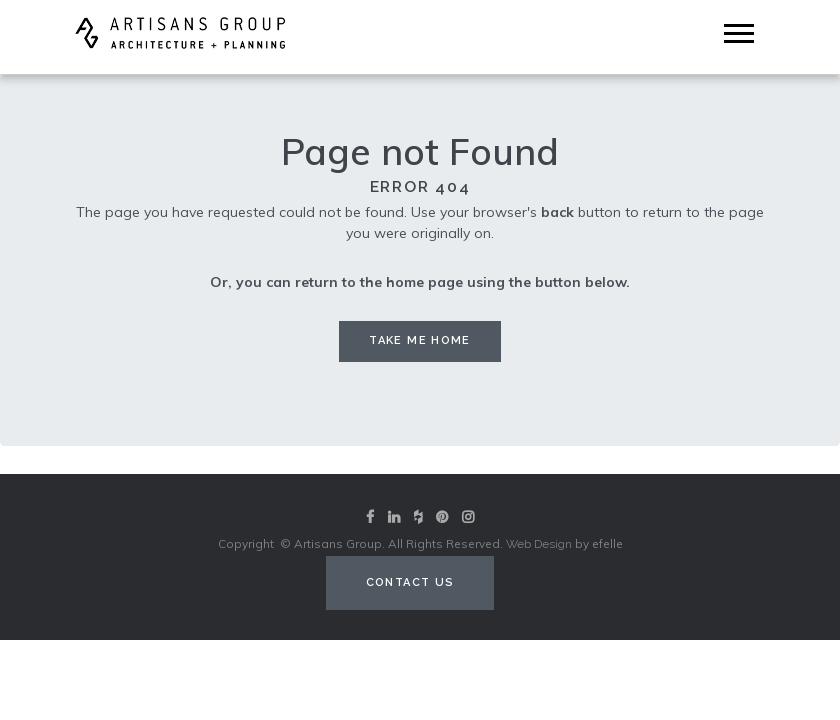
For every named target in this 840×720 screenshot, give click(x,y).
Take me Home (420, 340)
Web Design (539, 544)
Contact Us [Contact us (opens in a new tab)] (410, 582)
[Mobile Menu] (739, 33)
